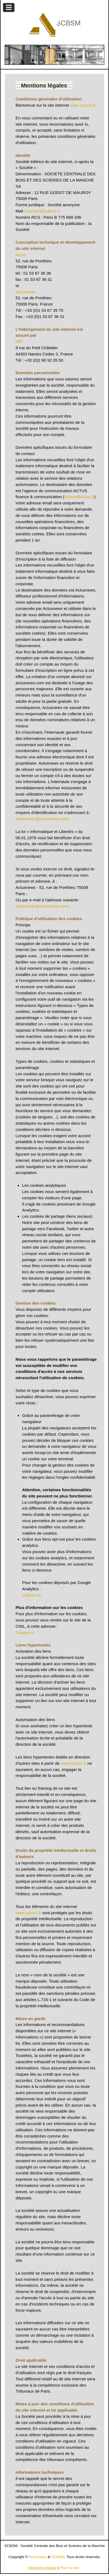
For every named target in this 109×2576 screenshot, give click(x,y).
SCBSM (57, 2557)
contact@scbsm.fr (43, 211)
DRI (19, 341)
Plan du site (69, 2568)
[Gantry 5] (54, 25)
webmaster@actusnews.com (42, 818)
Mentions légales (42, 2568)
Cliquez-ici (31, 1595)
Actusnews (25, 292)
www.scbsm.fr (83, 105)
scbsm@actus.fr (79, 496)
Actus (21, 254)
